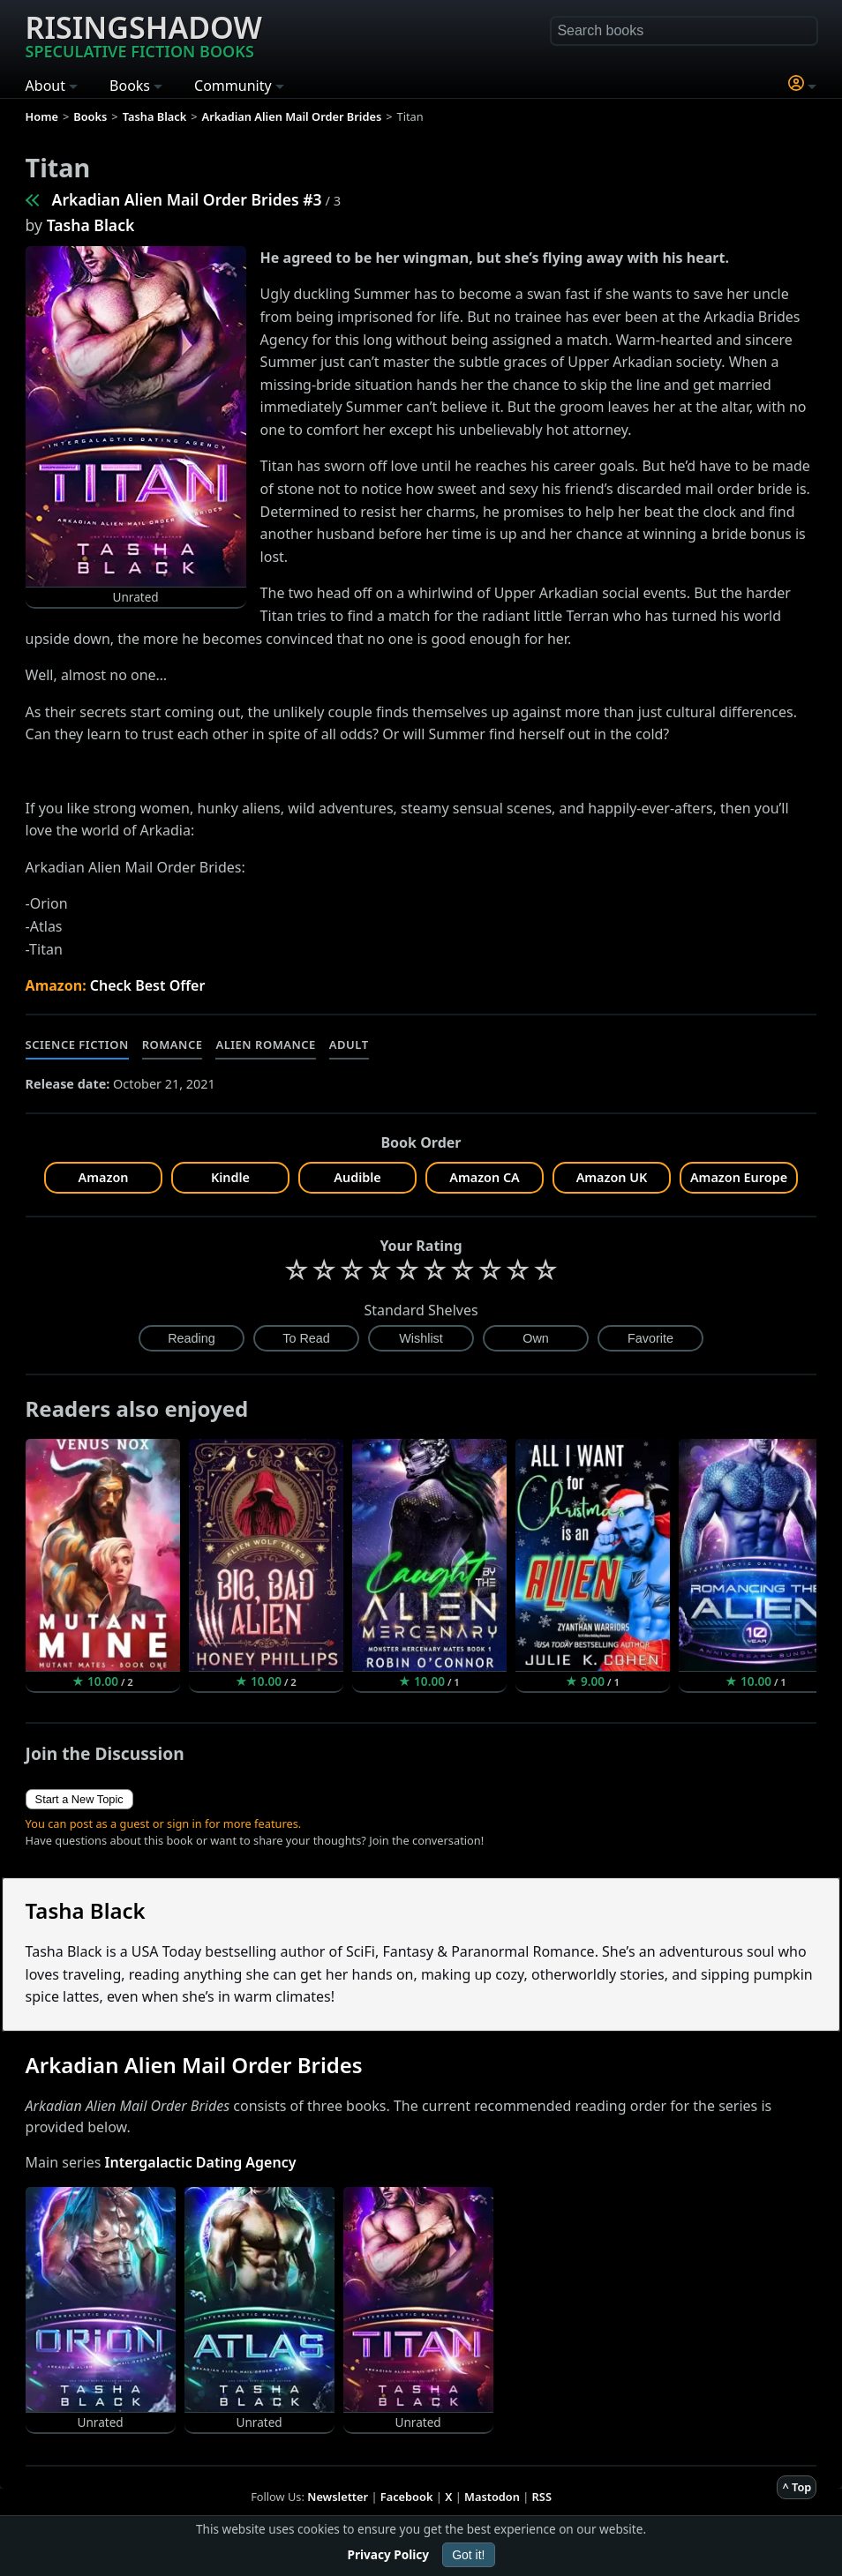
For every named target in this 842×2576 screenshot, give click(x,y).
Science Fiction (77, 1044)
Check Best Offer (148, 985)
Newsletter (337, 2497)
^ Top (796, 2487)
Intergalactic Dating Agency (201, 2162)
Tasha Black (91, 225)
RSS (542, 2497)
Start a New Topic (79, 1799)
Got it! (468, 2555)
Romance (172, 1044)
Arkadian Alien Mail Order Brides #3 (187, 199)
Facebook (406, 2497)
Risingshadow (144, 34)
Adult (349, 1044)
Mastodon (492, 2497)
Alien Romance (265, 1044)
